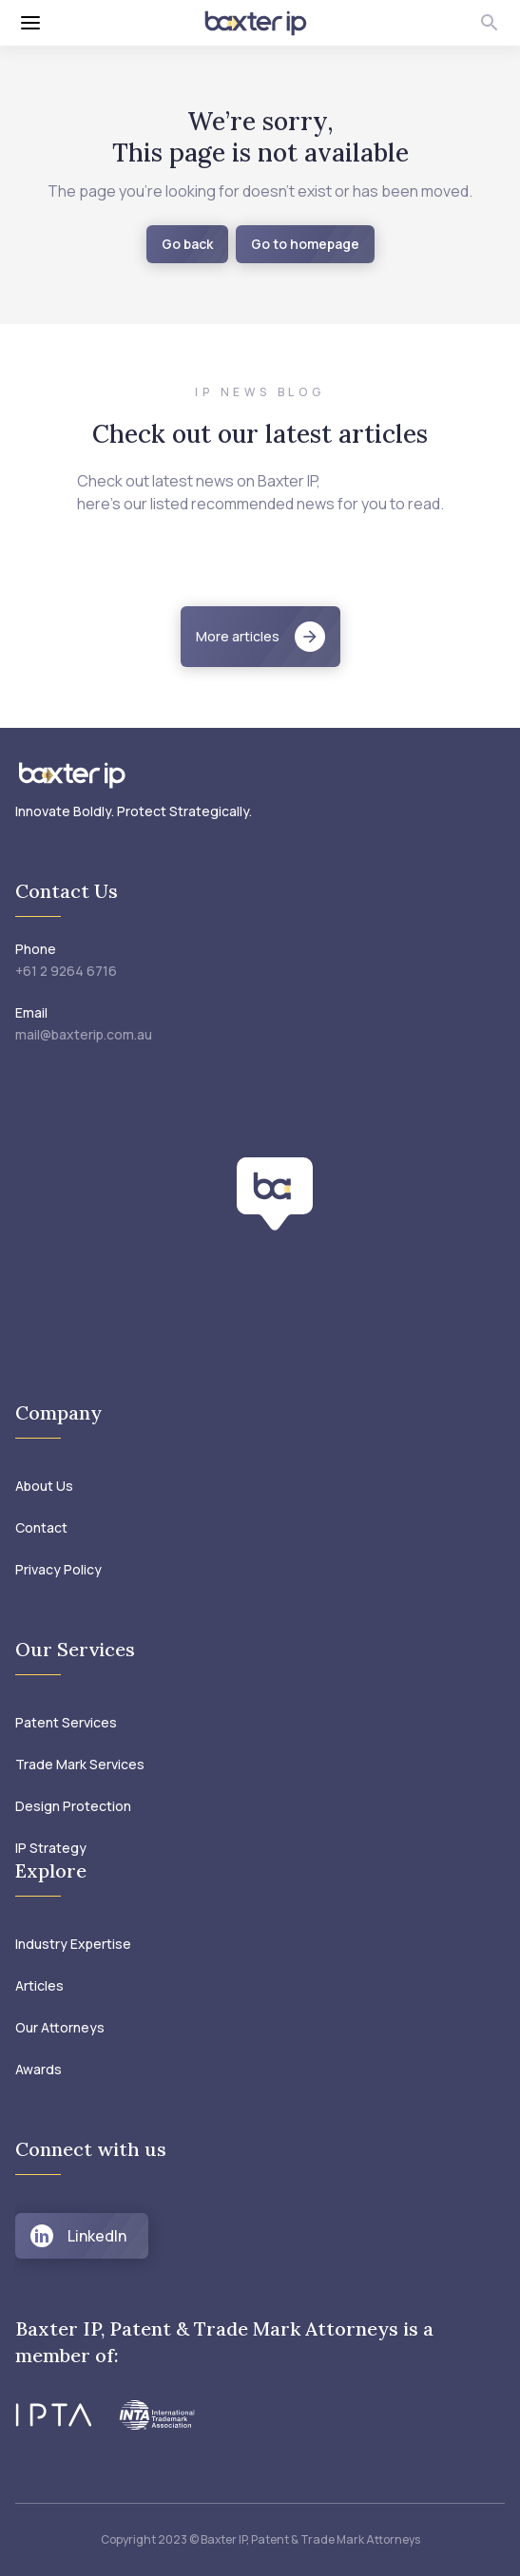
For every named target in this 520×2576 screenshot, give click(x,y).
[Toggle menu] (99, 22)
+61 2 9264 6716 (66, 971)
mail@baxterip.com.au (83, 1034)
